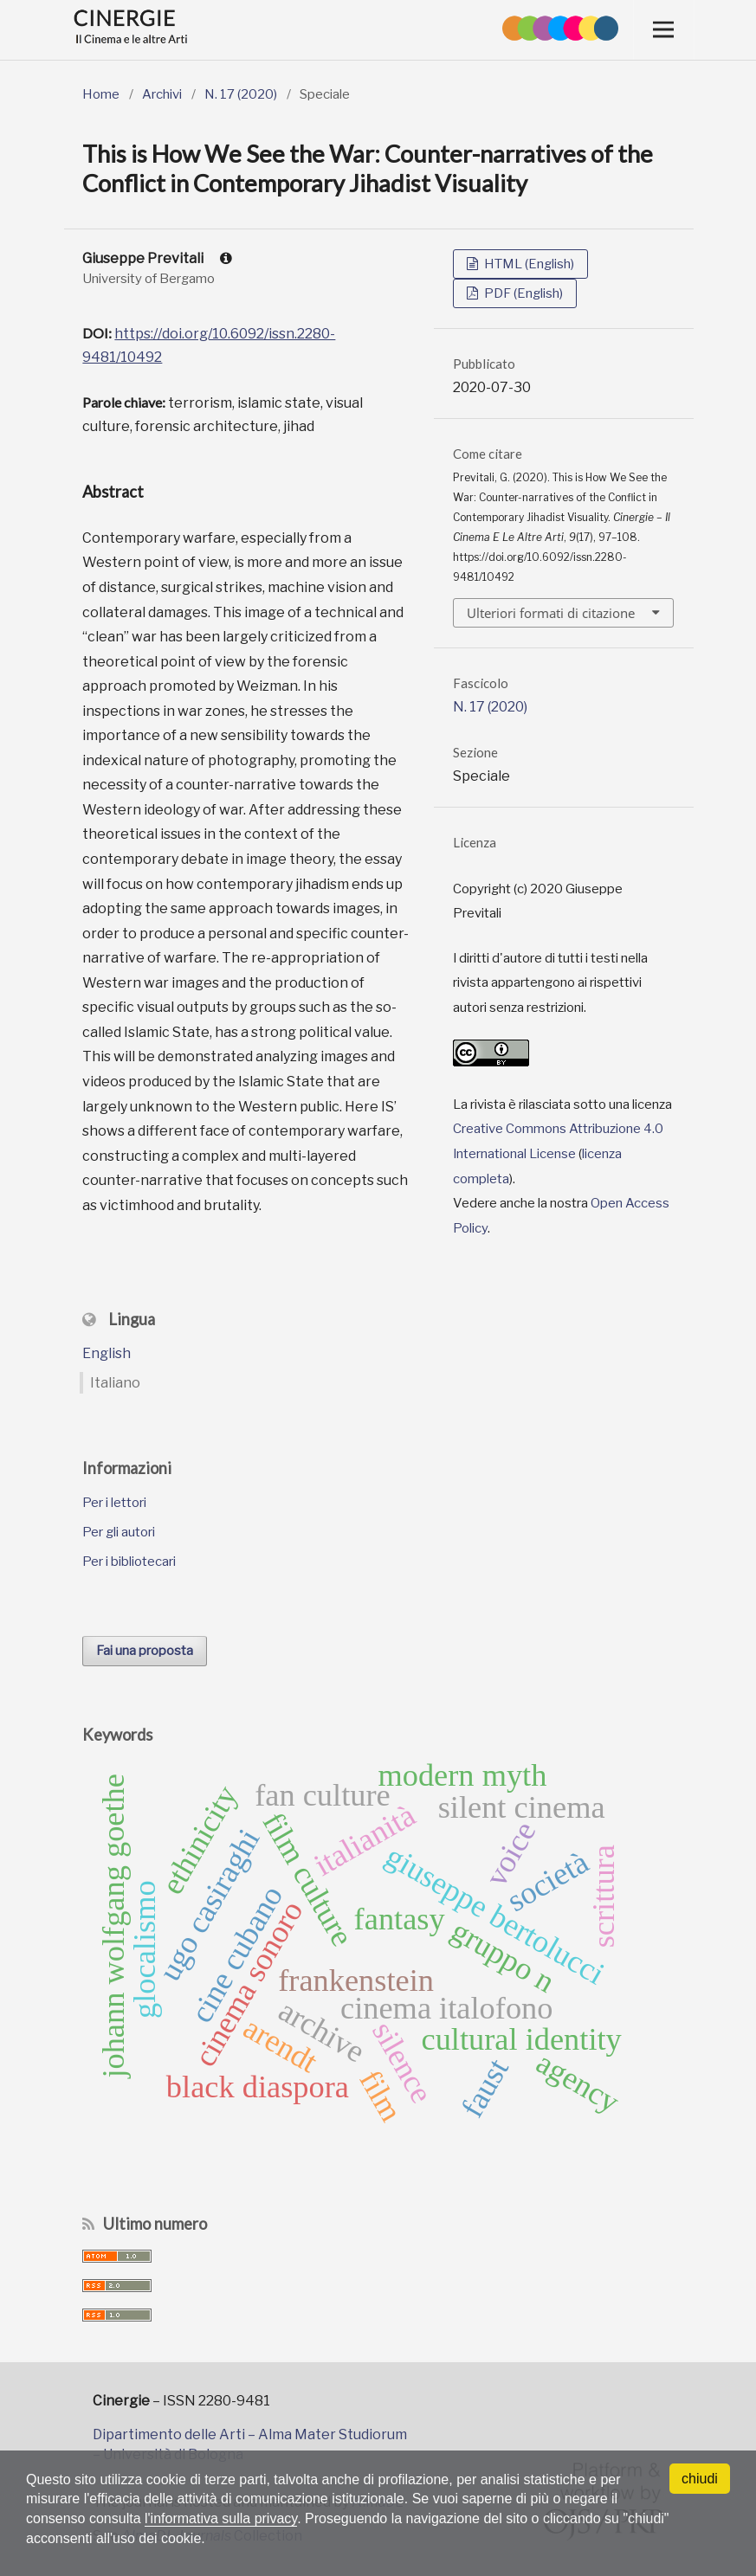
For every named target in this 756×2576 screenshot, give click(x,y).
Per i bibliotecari (129, 1561)
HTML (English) (527, 264)
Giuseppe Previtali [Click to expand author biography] (157, 258)
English (106, 1353)
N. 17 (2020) (240, 94)
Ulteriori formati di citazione (551, 612)
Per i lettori (114, 1502)
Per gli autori (118, 1532)
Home (101, 94)
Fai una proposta (144, 1650)
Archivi (162, 94)
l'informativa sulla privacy (221, 2518)
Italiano (115, 1383)
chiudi (700, 2478)
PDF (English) (522, 293)
